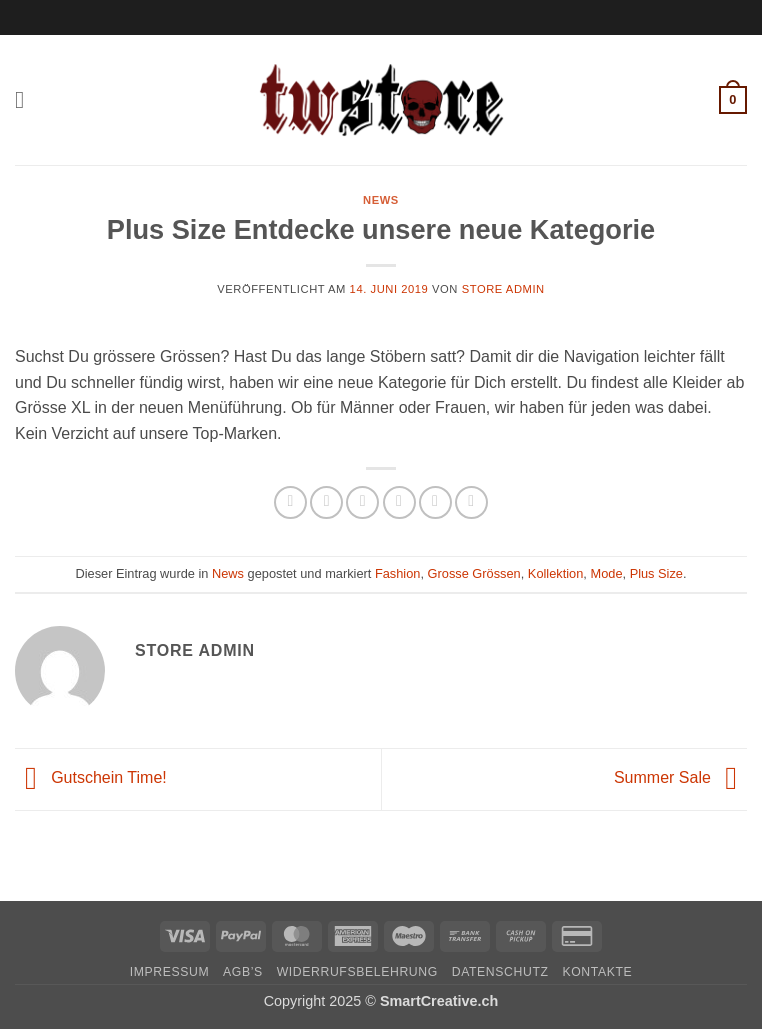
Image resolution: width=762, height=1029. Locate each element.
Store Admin (503, 289)
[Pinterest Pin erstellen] (435, 502)
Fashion (398, 573)
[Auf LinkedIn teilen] (471, 502)
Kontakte (597, 972)
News (381, 200)
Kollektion (556, 573)
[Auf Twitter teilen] (362, 502)
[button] (27, 99)
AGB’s (243, 972)
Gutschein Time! (91, 778)
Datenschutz (500, 972)
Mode (606, 573)
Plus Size (656, 573)
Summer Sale (680, 778)
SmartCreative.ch (439, 1001)
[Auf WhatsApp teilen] (290, 502)
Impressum (170, 972)
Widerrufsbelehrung (357, 972)
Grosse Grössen (474, 573)
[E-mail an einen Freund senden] (399, 502)
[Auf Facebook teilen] (326, 502)
